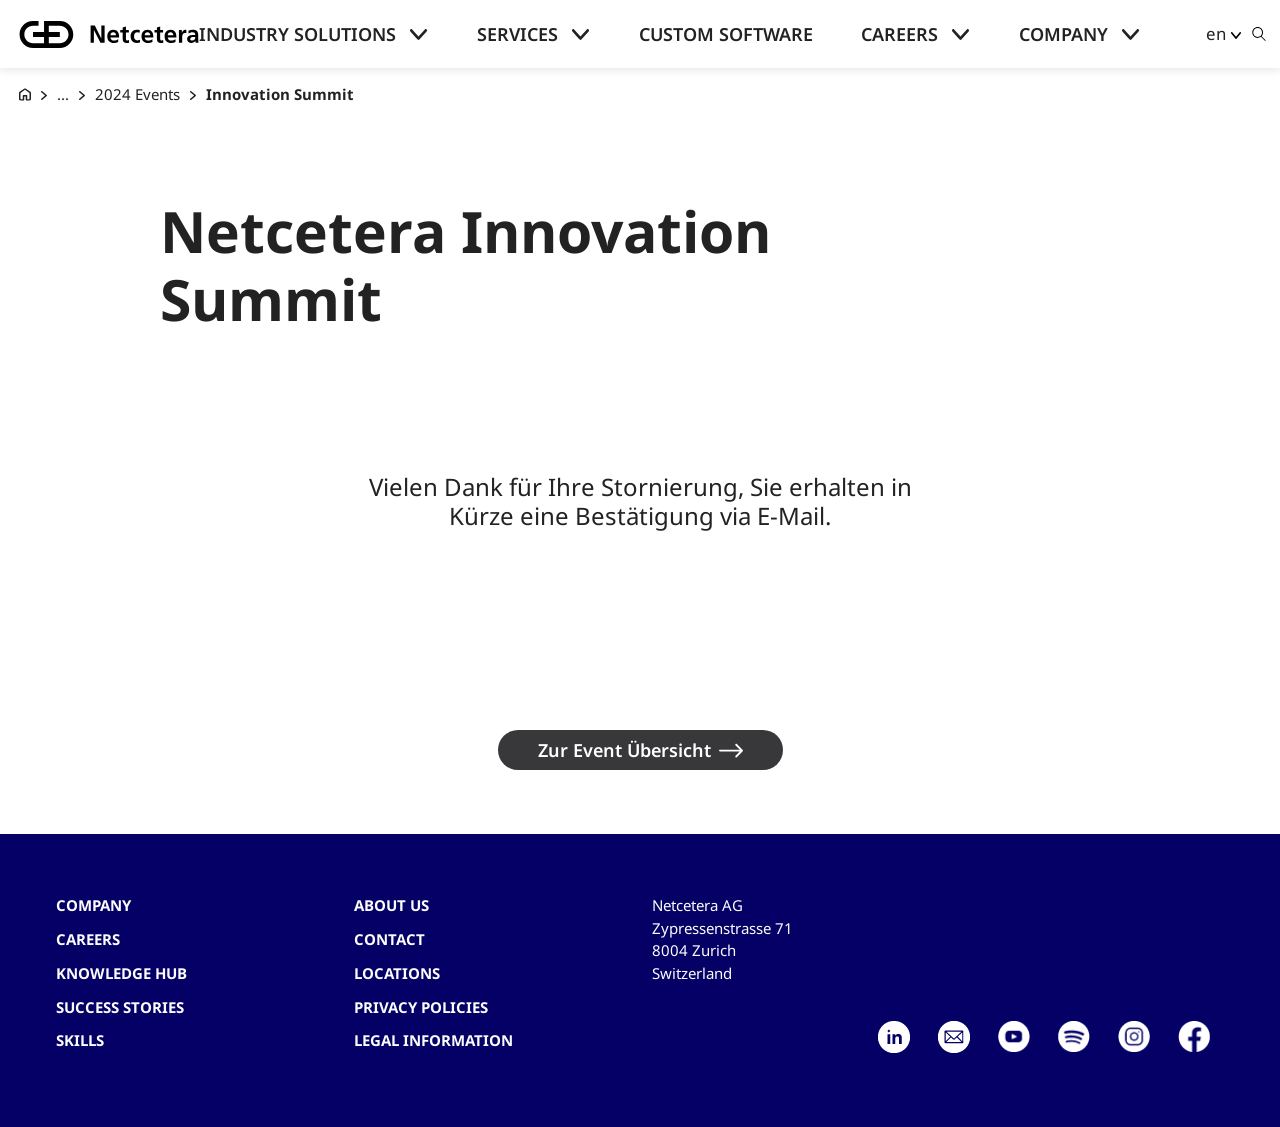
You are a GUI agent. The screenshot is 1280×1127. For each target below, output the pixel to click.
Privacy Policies (421, 1007)
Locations (397, 973)
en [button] (1216, 33)
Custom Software (726, 34)
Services (517, 34)
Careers (899, 34)
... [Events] (63, 94)
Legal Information (433, 1040)
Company (1063, 34)
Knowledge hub (121, 973)
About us (391, 905)
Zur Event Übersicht (624, 750)
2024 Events (137, 94)
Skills (80, 1040)
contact (389, 939)
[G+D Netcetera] (25, 94)
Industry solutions (297, 34)
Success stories (120, 1007)
